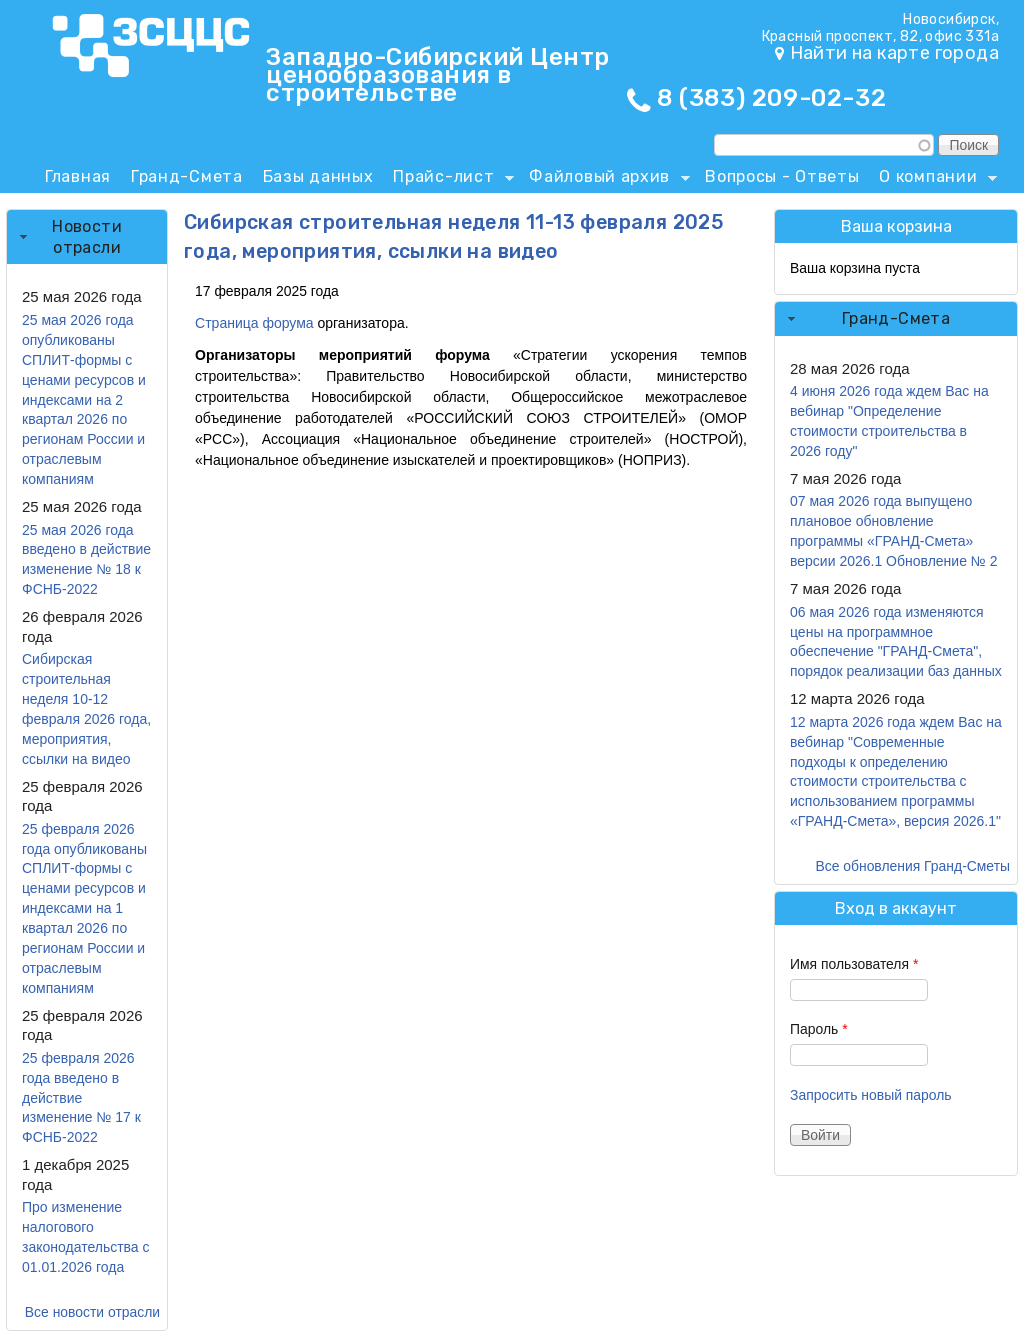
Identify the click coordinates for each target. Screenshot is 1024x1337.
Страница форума (254, 323)
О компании (933, 180)
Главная (78, 176)
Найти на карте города (894, 53)
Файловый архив (604, 180)
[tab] (87, 237)
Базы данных (318, 176)
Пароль (819, 1029)
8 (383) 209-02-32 (771, 98)
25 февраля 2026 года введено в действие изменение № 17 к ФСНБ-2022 (81, 1098)
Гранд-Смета (187, 176)
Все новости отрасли (92, 1312)
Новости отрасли (87, 237)
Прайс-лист (448, 180)
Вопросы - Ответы (782, 176)
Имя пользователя (854, 964)
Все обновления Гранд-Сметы (912, 866)
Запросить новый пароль (871, 1095)
